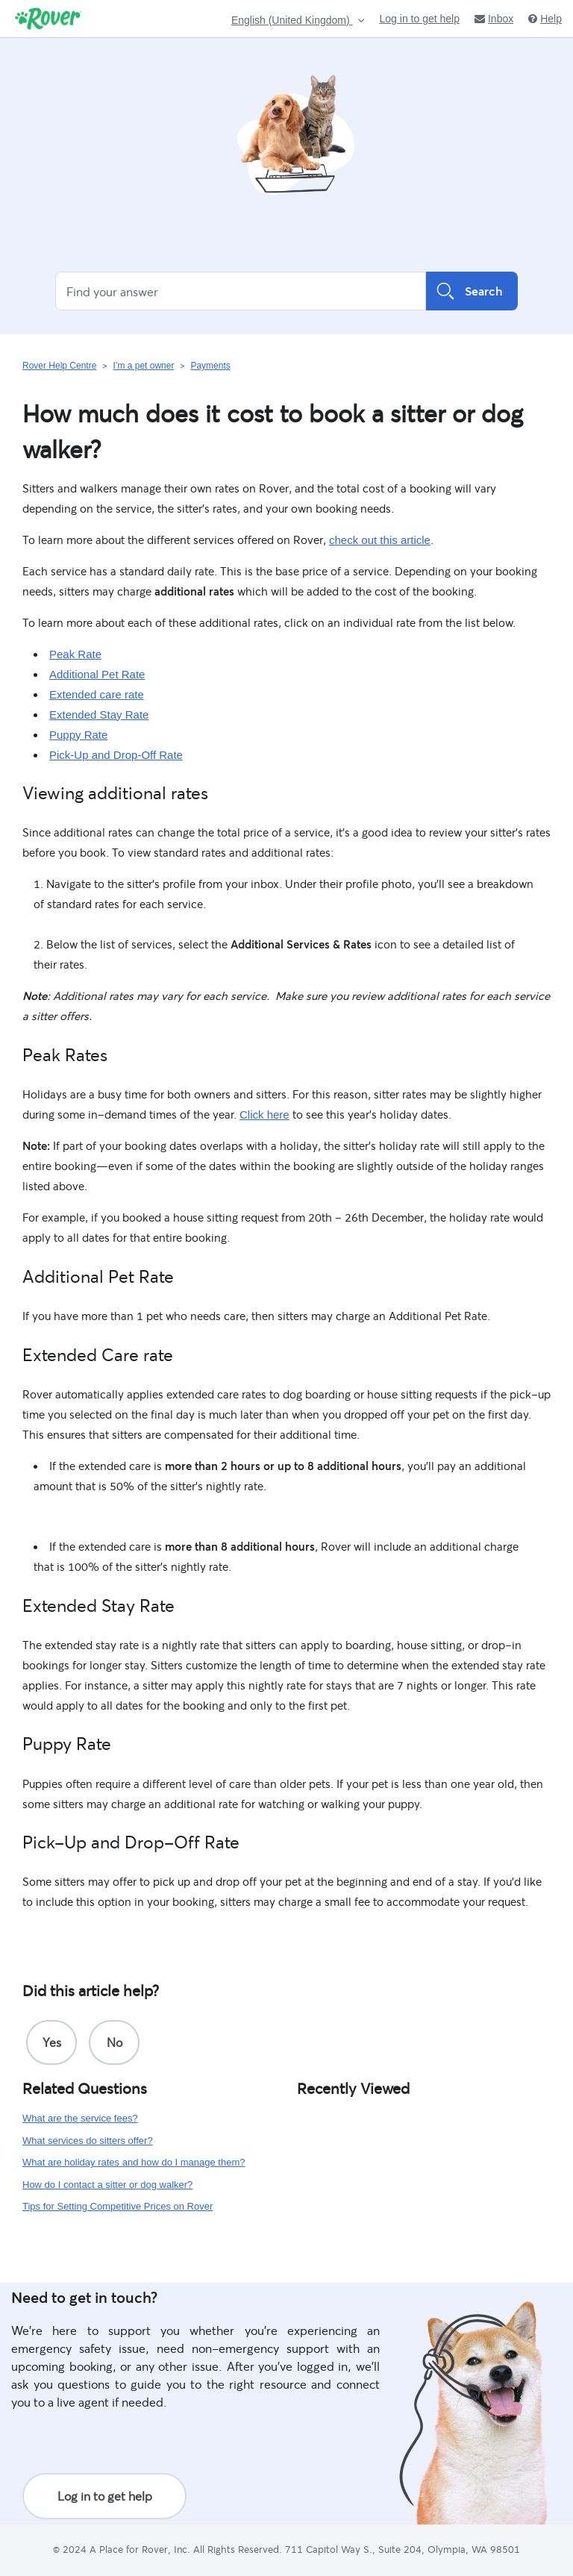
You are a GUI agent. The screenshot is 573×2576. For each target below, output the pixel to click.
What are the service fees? (80, 2118)
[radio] (51, 2042)
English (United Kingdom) (292, 20)
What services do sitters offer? (87, 2140)
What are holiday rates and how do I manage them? (133, 2162)
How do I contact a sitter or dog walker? (107, 2184)
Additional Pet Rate (97, 674)
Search (472, 291)
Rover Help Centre (59, 365)
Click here (264, 1114)
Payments (210, 365)
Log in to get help (420, 18)
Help (545, 18)
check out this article (379, 540)
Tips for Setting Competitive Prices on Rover (117, 2206)
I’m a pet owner (143, 365)
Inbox (494, 18)
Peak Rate (75, 654)
